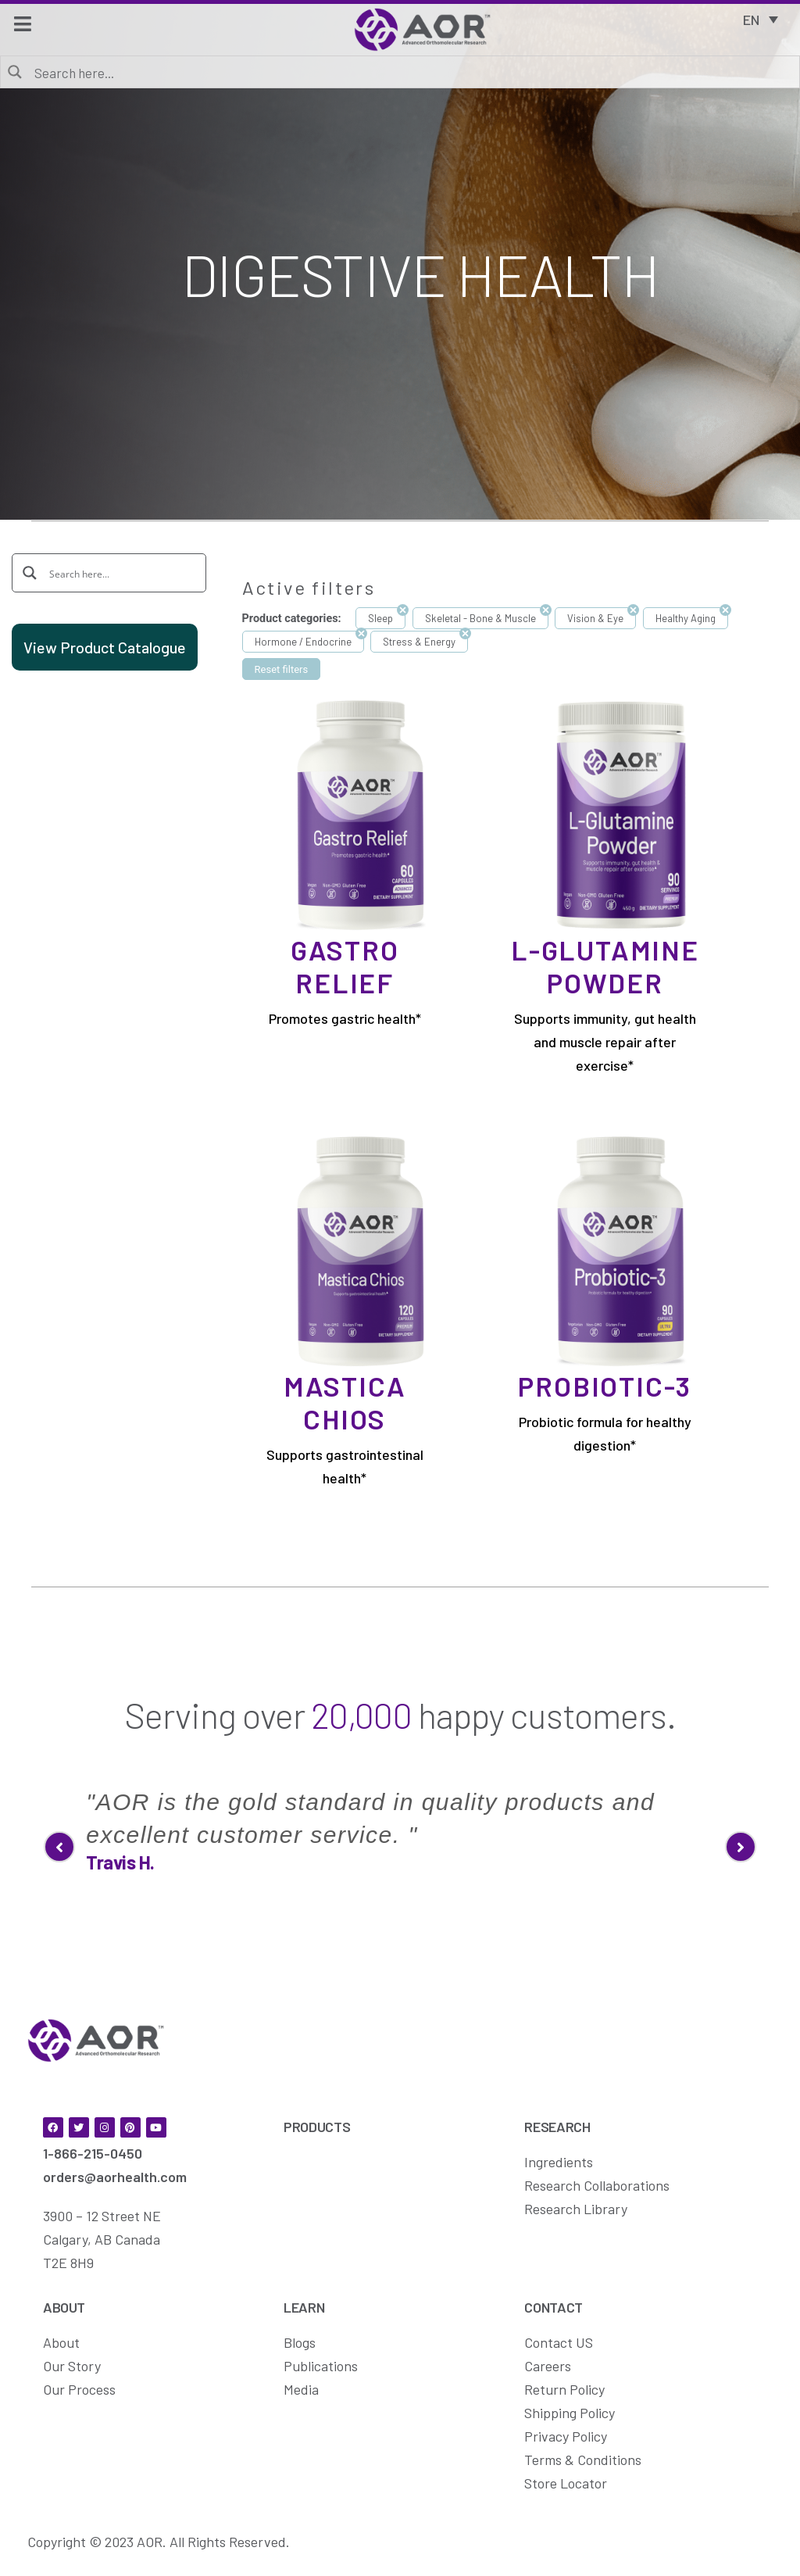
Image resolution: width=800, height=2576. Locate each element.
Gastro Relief (345, 966)
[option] (400, 1820)
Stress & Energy (419, 641)
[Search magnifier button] (15, 71)
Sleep (380, 618)
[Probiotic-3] (620, 1249)
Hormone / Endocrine (303, 641)
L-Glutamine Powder (605, 966)
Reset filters (282, 669)
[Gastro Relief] (360, 813)
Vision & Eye (595, 618)
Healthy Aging (685, 618)
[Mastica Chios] (360, 1249)
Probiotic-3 (604, 1385)
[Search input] (411, 72)
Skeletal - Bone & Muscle (480, 618)
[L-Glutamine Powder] (620, 813)
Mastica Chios (345, 1402)
